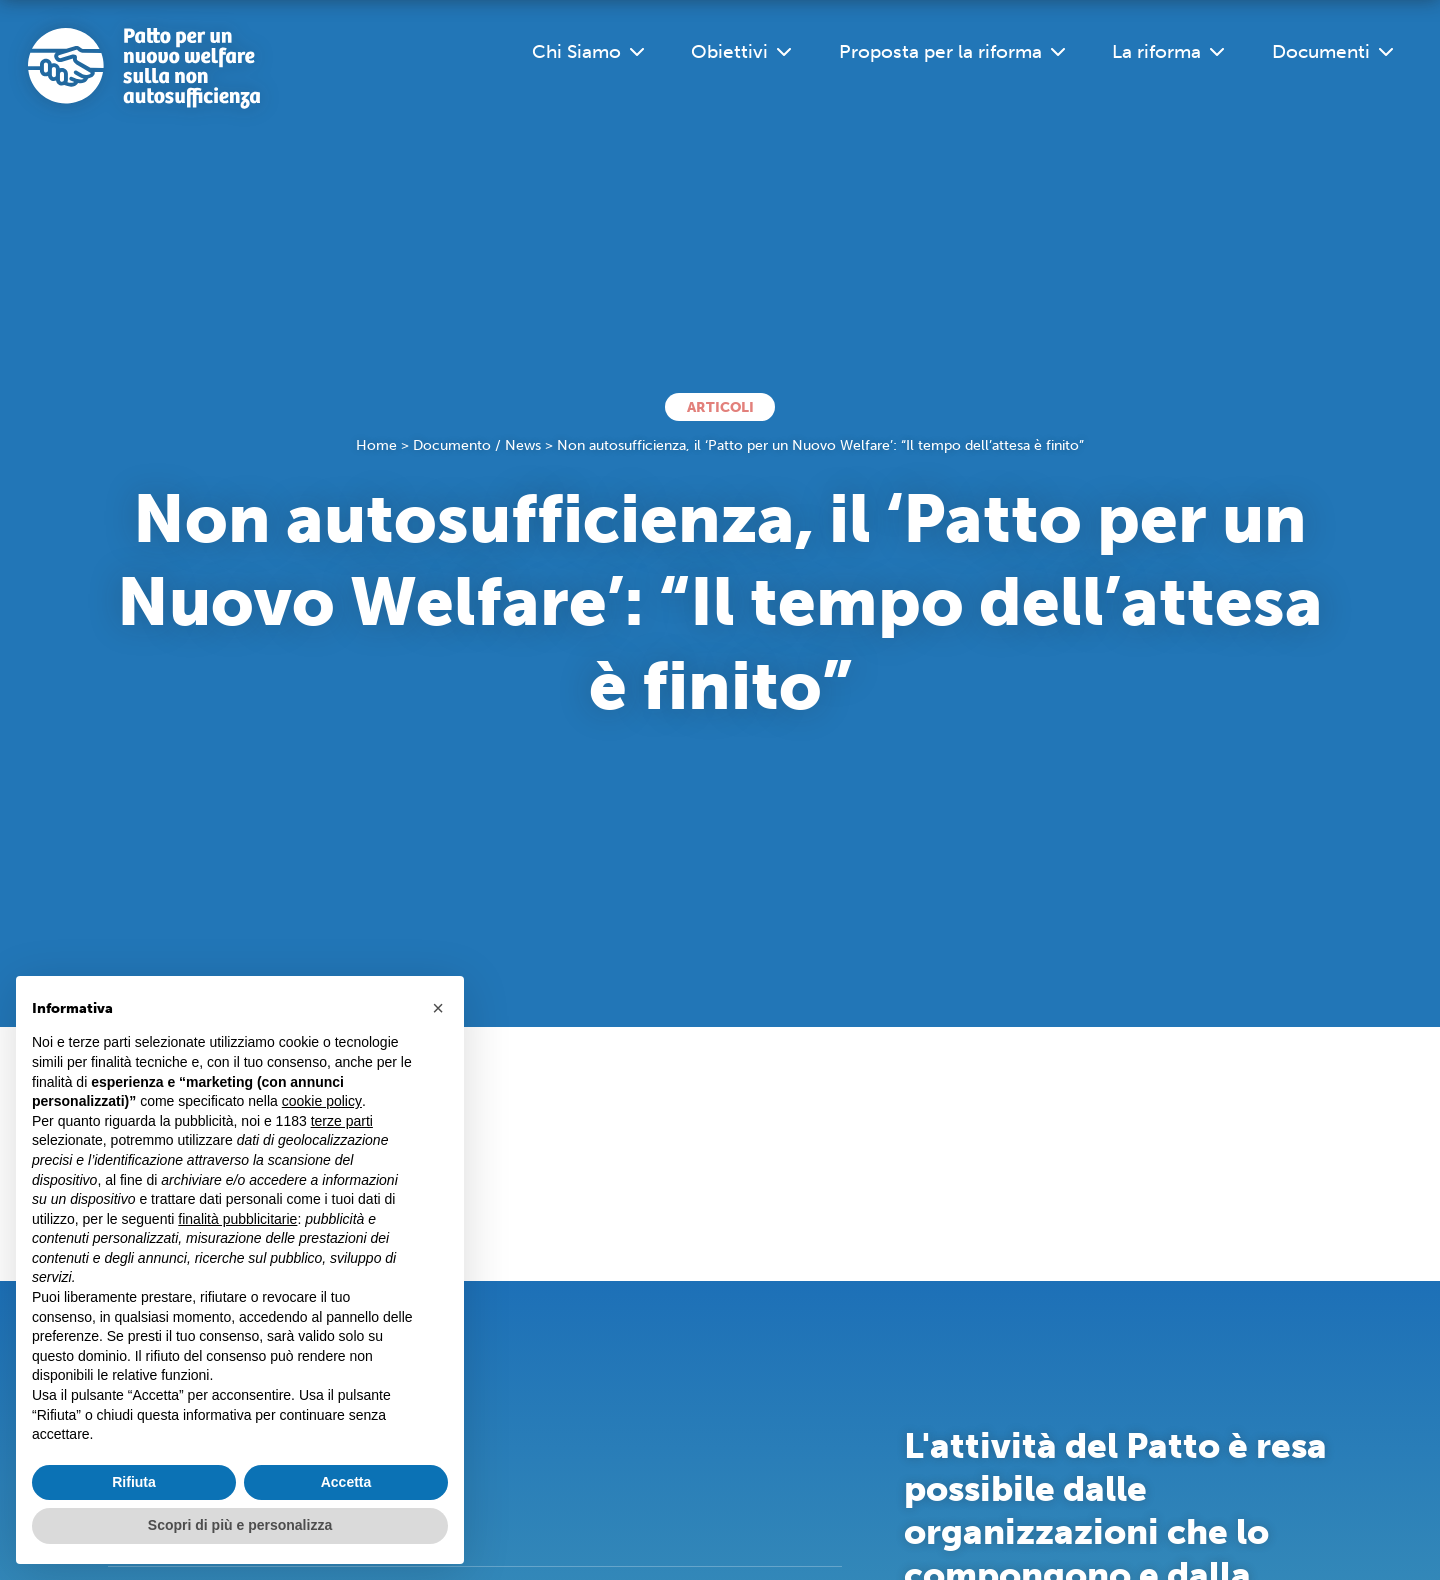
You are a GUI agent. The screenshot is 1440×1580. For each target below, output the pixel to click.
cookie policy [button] (322, 1101)
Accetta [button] (346, 1482)
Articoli (720, 407)
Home (376, 445)
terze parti (342, 1121)
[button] (438, 1008)
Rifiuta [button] (134, 1482)
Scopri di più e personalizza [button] (240, 1525)
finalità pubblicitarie (237, 1219)
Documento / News (477, 445)
